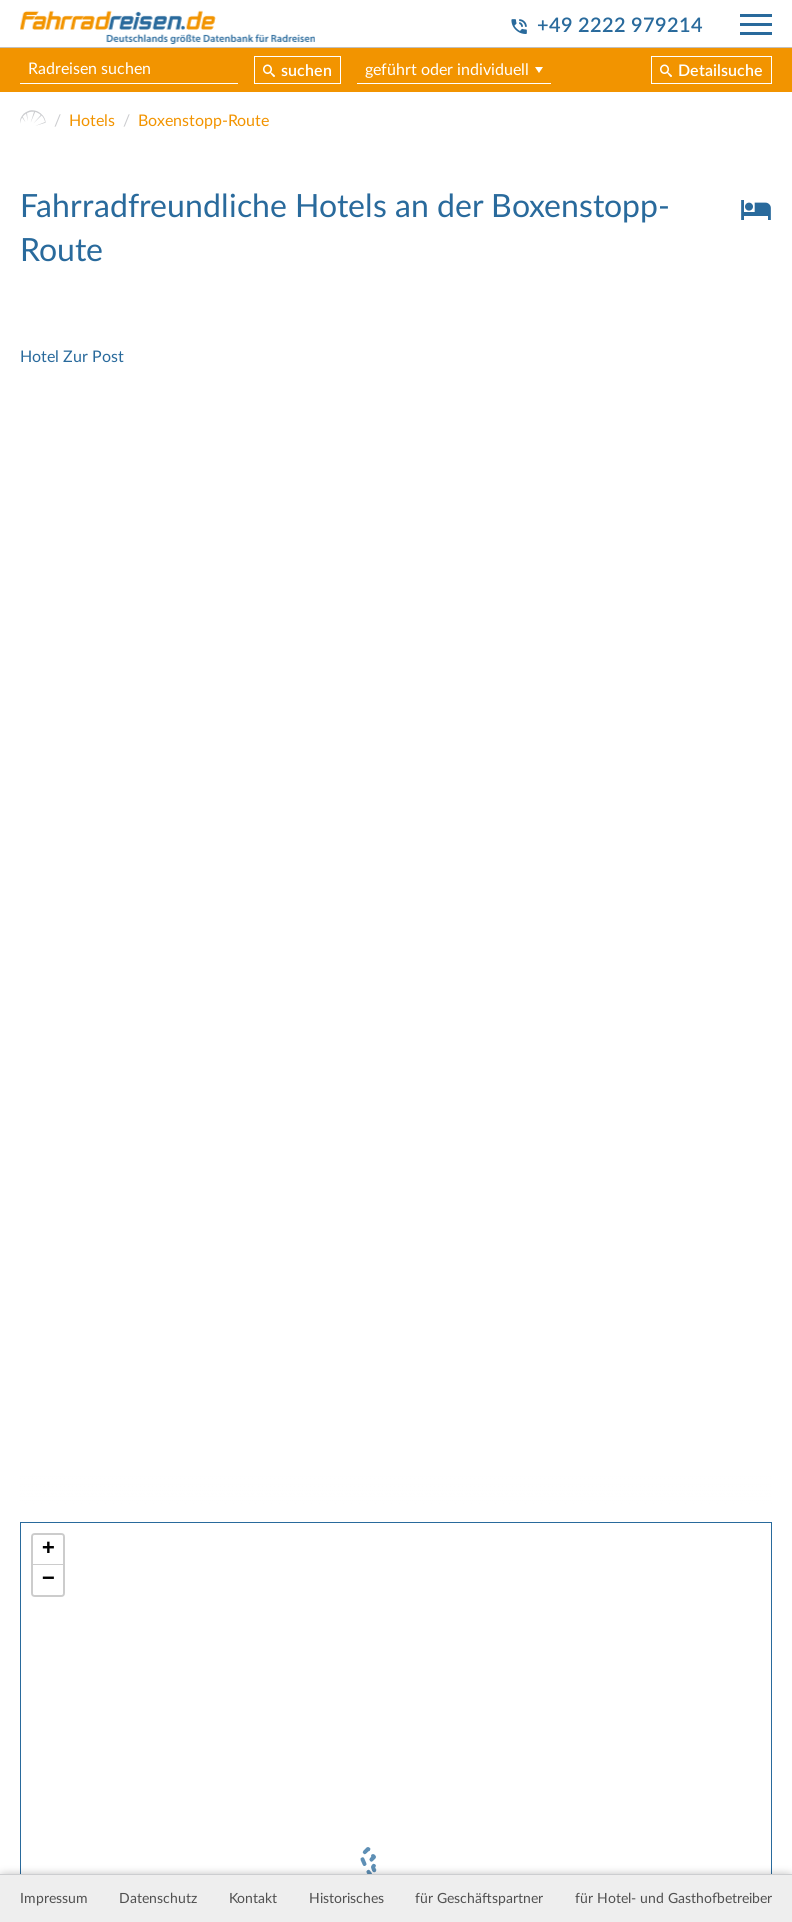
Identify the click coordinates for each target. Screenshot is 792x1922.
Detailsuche (720, 71)
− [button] (48, 1580)
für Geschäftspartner (479, 1899)
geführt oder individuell (447, 70)
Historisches (346, 1899)
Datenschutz (158, 1899)
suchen (306, 71)
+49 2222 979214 (620, 26)
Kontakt (253, 1899)
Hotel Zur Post (72, 357)
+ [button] (48, 1550)
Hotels (92, 121)
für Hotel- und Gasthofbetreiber (673, 1899)
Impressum (54, 1899)
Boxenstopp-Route (203, 121)
